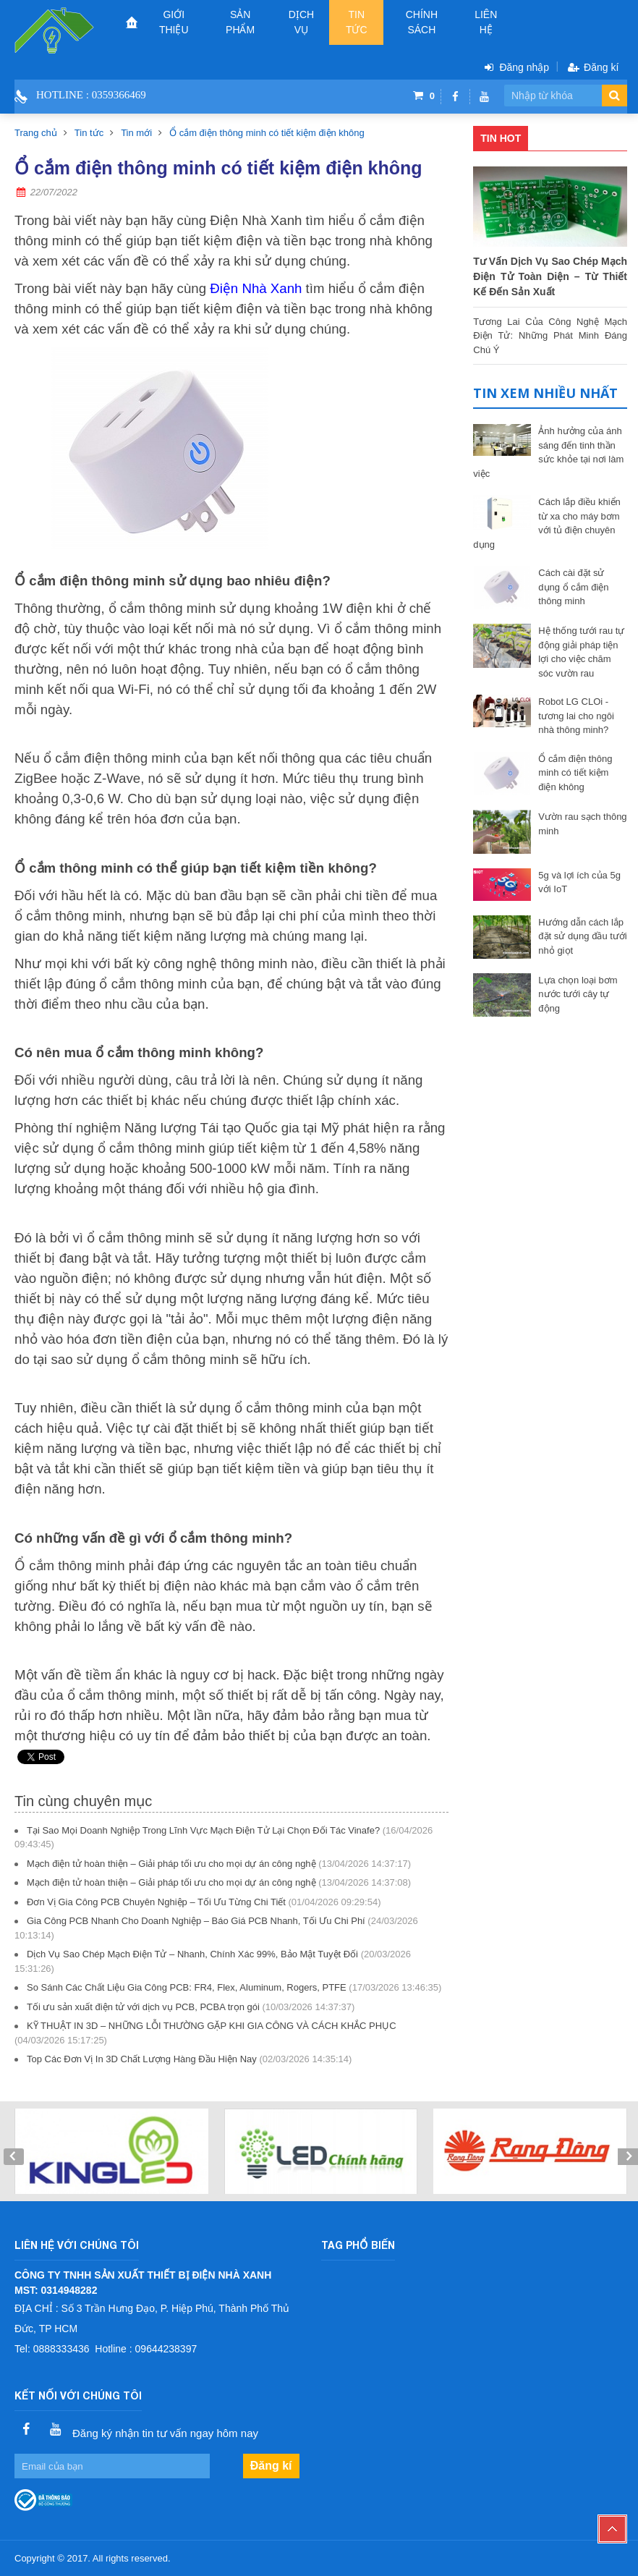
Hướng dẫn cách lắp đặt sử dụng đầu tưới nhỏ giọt (582, 935)
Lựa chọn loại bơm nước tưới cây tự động (577, 994)
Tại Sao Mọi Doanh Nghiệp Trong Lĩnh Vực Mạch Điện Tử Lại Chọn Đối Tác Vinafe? (203, 1830)
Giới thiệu (174, 22)
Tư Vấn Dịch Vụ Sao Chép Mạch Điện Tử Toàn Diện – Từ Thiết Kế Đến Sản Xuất (550, 276)
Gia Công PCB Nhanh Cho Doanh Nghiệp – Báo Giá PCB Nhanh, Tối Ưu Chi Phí (196, 1920)
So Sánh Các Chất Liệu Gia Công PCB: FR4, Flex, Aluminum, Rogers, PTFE (186, 1987)
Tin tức (356, 22)
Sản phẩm (240, 22)
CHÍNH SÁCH (422, 22)
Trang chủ (35, 132)
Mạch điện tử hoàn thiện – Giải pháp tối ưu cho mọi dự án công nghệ (171, 1863)
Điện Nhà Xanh (256, 288)
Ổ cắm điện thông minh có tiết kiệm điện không (267, 132)
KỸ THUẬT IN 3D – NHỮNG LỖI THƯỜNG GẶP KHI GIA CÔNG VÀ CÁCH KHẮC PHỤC (211, 2025)
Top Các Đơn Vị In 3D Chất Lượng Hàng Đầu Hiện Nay (142, 2059)
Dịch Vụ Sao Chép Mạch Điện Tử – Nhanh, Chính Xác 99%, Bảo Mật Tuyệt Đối (192, 1954)
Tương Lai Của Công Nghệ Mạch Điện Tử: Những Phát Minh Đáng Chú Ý (550, 335)
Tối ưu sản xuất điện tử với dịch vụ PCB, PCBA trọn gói (143, 2006)
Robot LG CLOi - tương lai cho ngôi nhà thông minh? (575, 715)
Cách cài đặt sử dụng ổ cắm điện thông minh (573, 586)
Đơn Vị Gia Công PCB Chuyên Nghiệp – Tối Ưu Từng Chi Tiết (156, 1902)
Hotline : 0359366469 (91, 95)
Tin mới (136, 132)
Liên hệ (486, 22)
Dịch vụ (301, 22)
